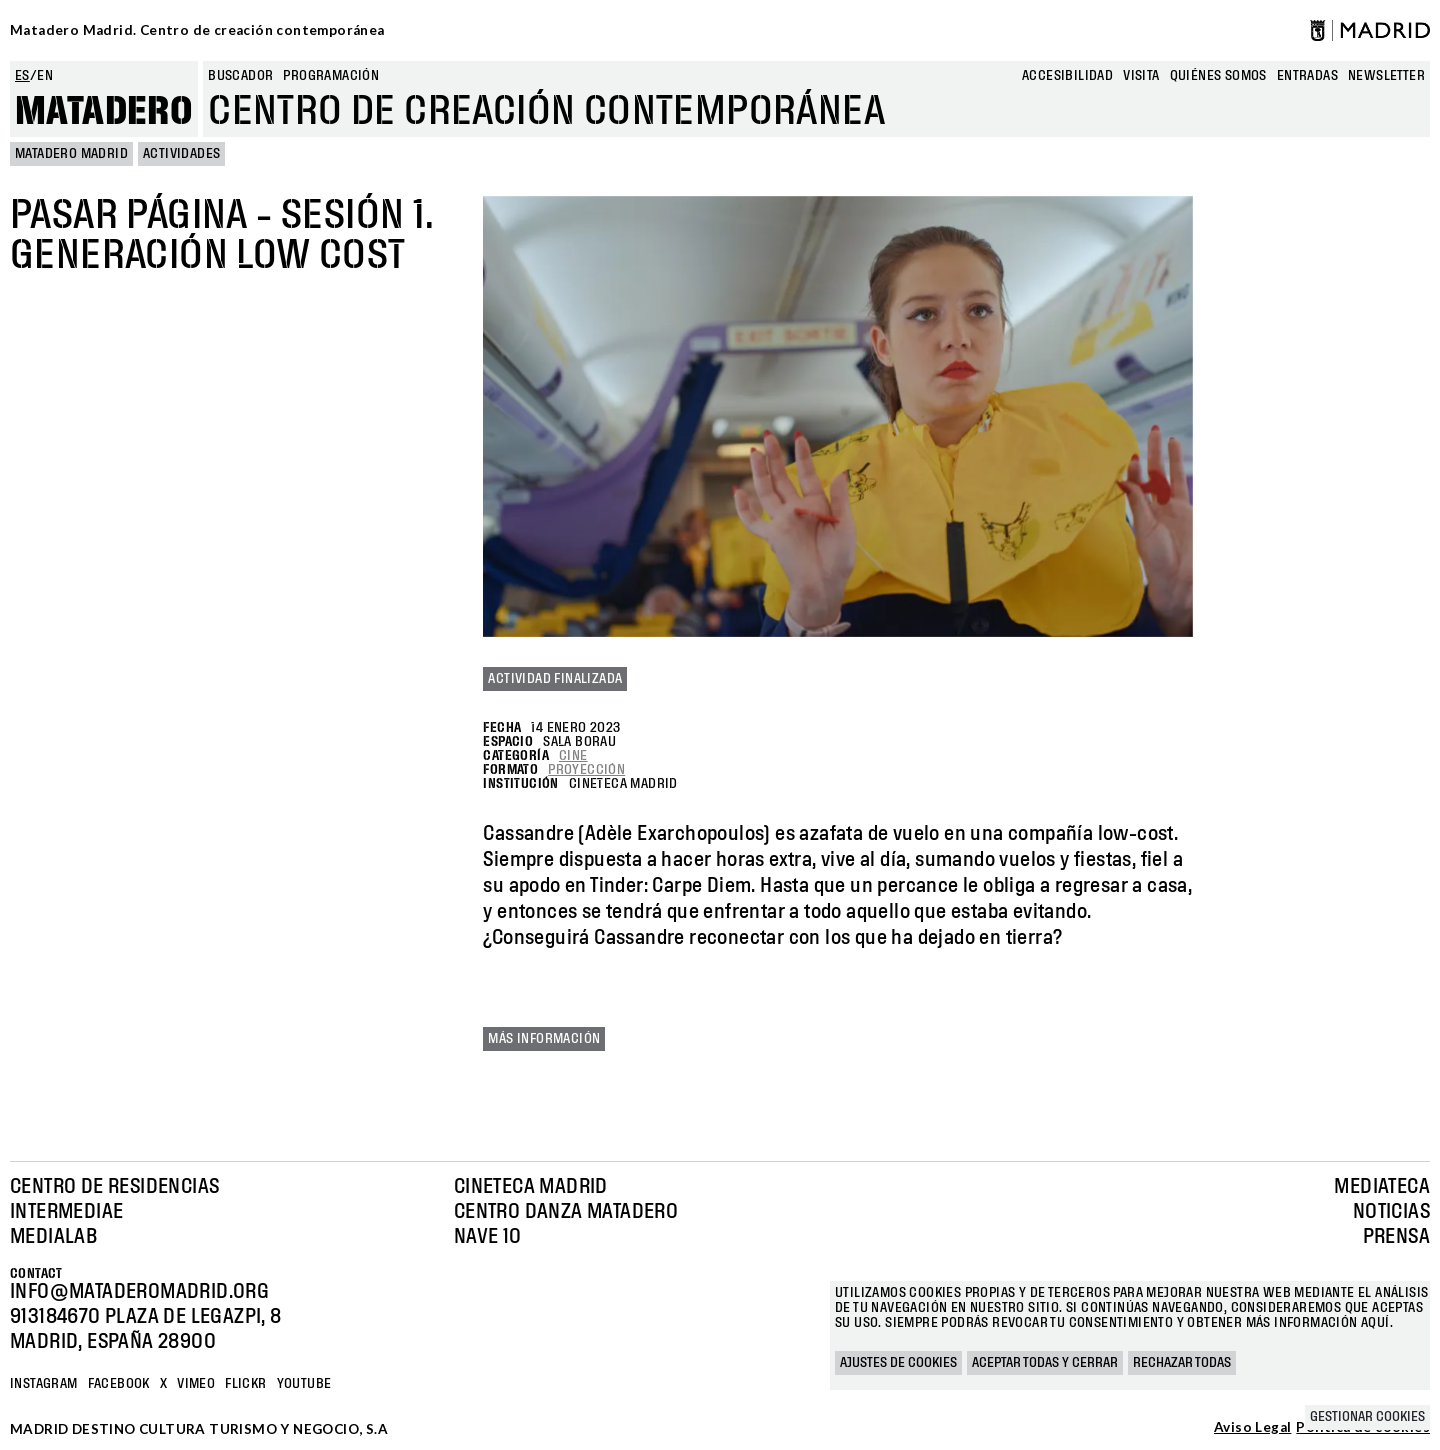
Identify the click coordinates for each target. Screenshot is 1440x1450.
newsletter (1386, 76)
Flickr (245, 1384)
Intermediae (66, 1212)
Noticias (1391, 1212)
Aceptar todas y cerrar (1045, 1363)
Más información (544, 1039)
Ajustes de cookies (898, 1363)
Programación (331, 76)
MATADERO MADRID (71, 154)
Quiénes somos (1218, 76)
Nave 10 (488, 1237)
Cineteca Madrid (531, 1187)
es (22, 76)
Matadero (104, 112)
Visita (1141, 76)
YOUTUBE (304, 1384)
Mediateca (1382, 1187)
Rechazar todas (1182, 1363)
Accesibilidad (1067, 76)
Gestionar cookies (1367, 1417)
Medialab (53, 1237)
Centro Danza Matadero (566, 1212)
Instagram (44, 1384)
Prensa (1396, 1237)
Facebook (119, 1384)
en (45, 76)
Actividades (181, 154)
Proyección (586, 770)
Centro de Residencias (114, 1187)
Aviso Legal (1252, 1428)
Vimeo (196, 1384)
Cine (573, 756)
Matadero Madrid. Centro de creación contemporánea (197, 30)
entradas (1307, 76)
